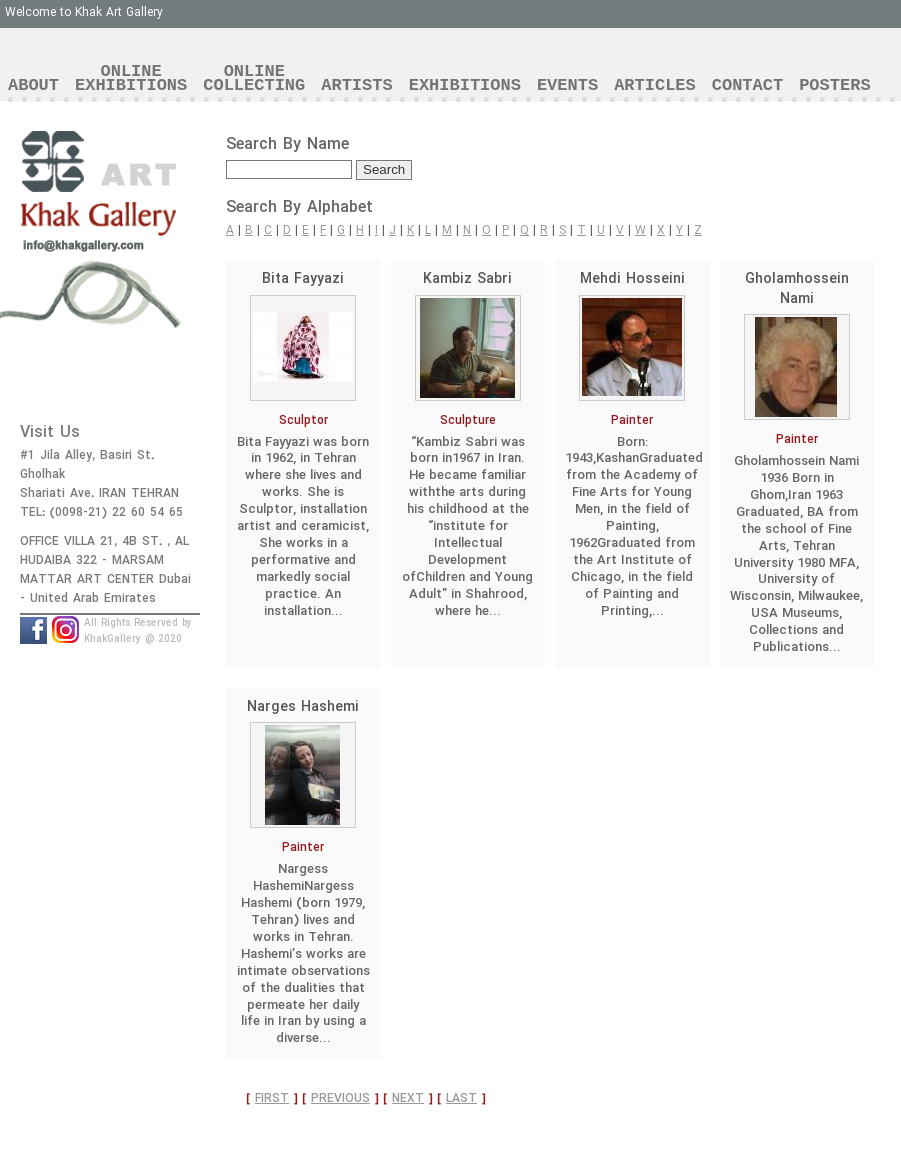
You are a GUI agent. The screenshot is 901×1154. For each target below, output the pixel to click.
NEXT (408, 1098)
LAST (461, 1098)
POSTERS (834, 85)
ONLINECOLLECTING (254, 78)
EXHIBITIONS (465, 85)
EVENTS (567, 85)
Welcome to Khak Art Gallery (84, 12)
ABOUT (33, 85)
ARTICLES (655, 85)
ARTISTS (356, 85)
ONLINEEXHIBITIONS (131, 78)
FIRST (272, 1098)
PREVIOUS (340, 1098)
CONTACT (747, 85)
